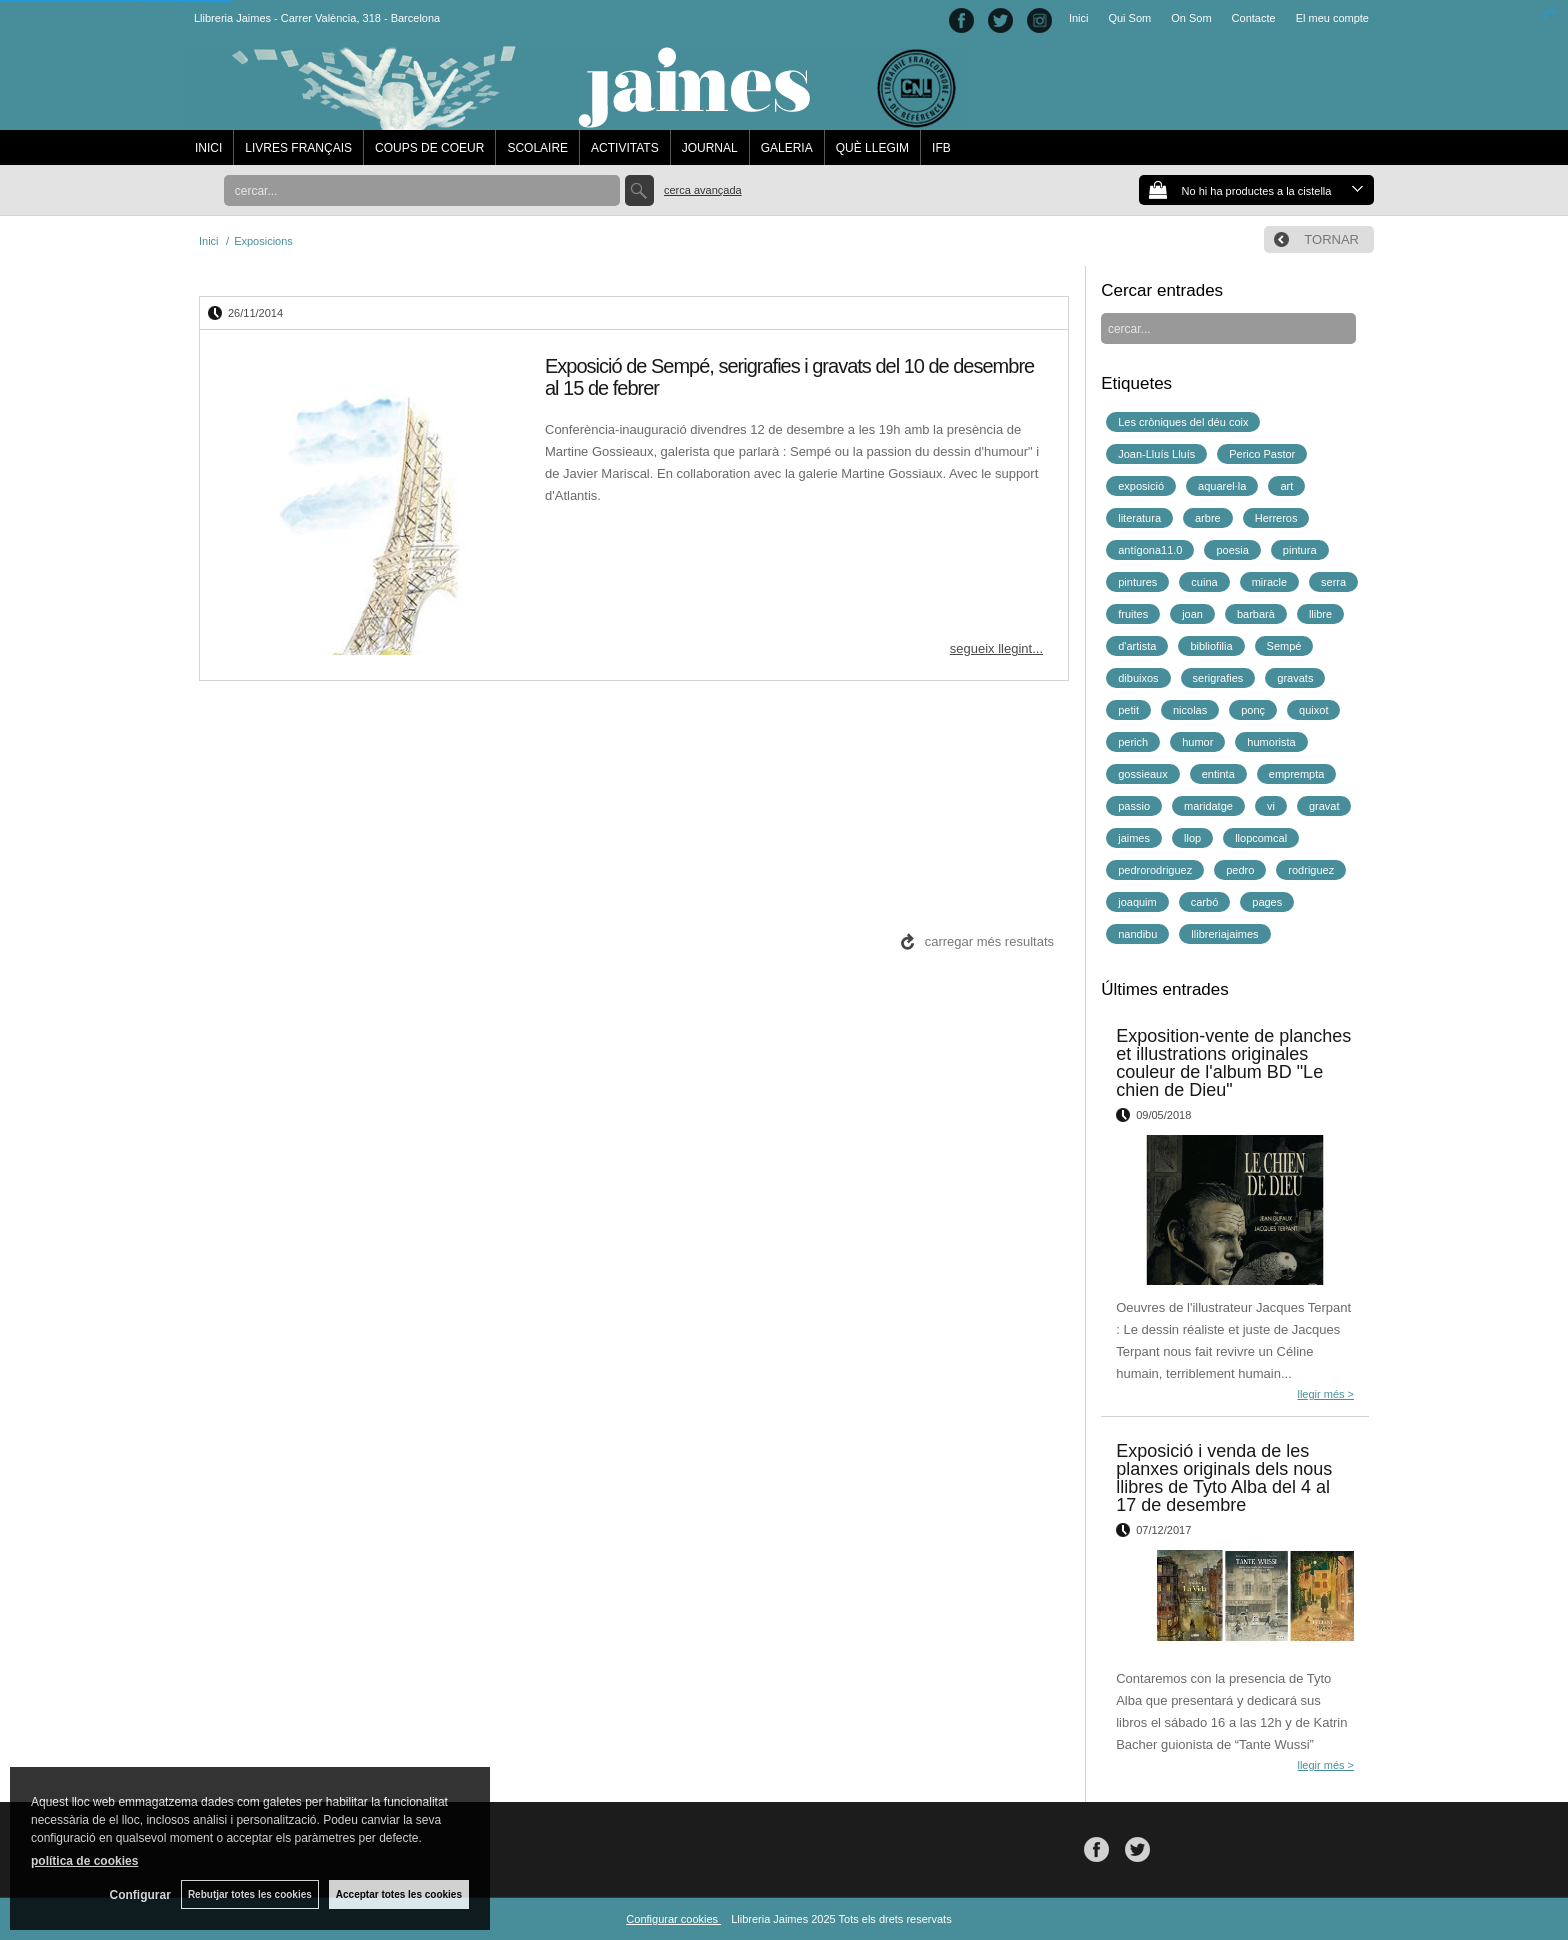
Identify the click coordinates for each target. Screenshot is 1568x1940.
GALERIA (787, 148)
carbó (1205, 902)
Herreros (1276, 518)
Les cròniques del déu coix (1183, 422)
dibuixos (1138, 678)
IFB (941, 148)
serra (1333, 582)
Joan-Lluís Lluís (1156, 454)
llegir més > (1325, 1394)
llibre (1320, 614)
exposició (1141, 486)
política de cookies (84, 1861)
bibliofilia (1211, 646)
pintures (1137, 582)
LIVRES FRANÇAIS (298, 148)
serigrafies (1218, 678)
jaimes (1134, 838)
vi (1271, 806)
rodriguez (1311, 870)
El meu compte (1332, 18)
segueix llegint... (996, 648)
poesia (1232, 550)
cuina (1204, 582)
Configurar (140, 1895)
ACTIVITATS (625, 148)
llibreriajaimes (1224, 934)
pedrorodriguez (1155, 870)
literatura (1139, 518)
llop (1192, 838)
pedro (1240, 870)
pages (1267, 902)
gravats (1295, 678)
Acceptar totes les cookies (399, 1894)
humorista (1271, 742)
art (1286, 486)
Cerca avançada (703, 190)
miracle (1269, 582)
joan (1192, 614)
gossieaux (1143, 774)
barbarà (1256, 614)
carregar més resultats (989, 941)
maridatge (1208, 806)
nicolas (1190, 710)
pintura (1300, 550)
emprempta (1297, 774)
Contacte (1254, 18)
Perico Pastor (1262, 454)
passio (1134, 806)
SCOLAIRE (537, 148)
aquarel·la (1222, 486)
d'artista (1137, 646)
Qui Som (1129, 18)
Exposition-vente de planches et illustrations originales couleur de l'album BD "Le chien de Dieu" (1233, 1063)
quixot (1313, 710)
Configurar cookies (673, 1919)
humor (1197, 742)
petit (1128, 710)
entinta (1218, 774)
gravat (1324, 806)
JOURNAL (710, 148)
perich (1133, 742)
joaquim (1137, 902)
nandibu (1137, 934)
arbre (1208, 518)
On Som (1191, 18)
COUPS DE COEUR (429, 148)
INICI (208, 148)
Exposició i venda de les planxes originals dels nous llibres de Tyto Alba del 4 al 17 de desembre (1224, 1478)
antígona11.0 (1150, 550)
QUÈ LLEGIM (872, 148)
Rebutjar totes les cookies (250, 1894)
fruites (1133, 614)
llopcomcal (1261, 838)
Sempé (1284, 646)
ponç (1253, 710)
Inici (1079, 18)
